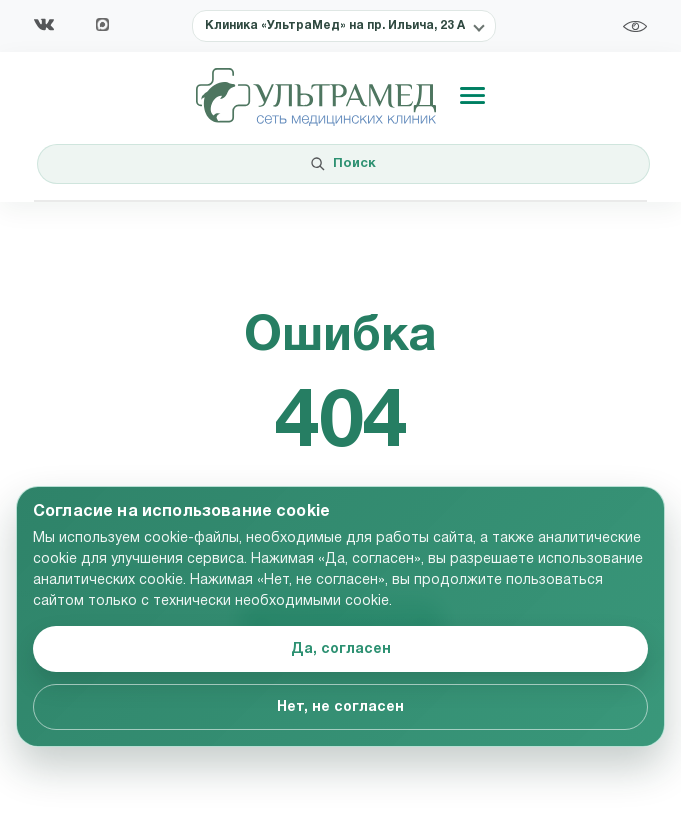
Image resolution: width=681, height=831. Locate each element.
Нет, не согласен (340, 707)
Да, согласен (341, 649)
